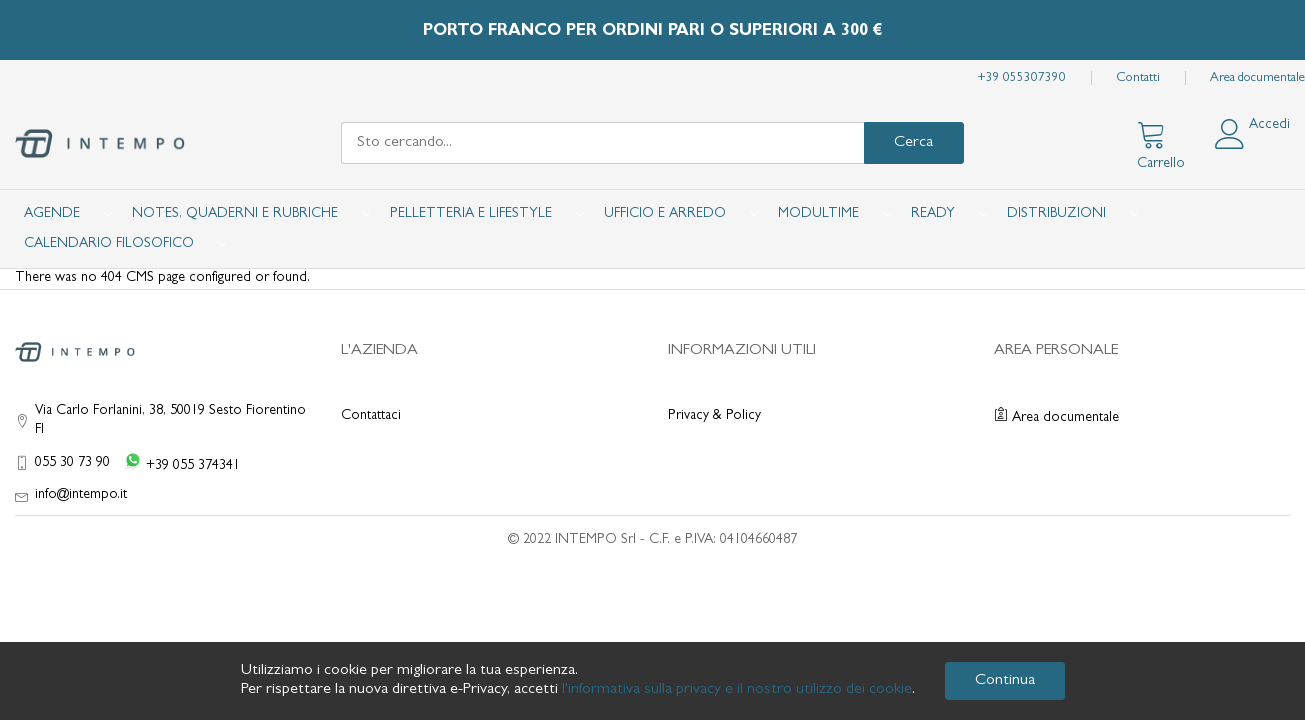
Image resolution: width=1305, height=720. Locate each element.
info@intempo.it (81, 495)
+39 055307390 (1021, 78)
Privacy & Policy (714, 416)
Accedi (1269, 125)
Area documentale (1257, 78)
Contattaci (371, 416)
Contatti (1138, 78)
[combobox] (602, 143)
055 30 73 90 (72, 463)
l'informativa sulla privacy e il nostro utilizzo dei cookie (737, 690)
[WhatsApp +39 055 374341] (178, 463)
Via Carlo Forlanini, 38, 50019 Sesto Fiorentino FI (170, 420)
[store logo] (100, 143)
